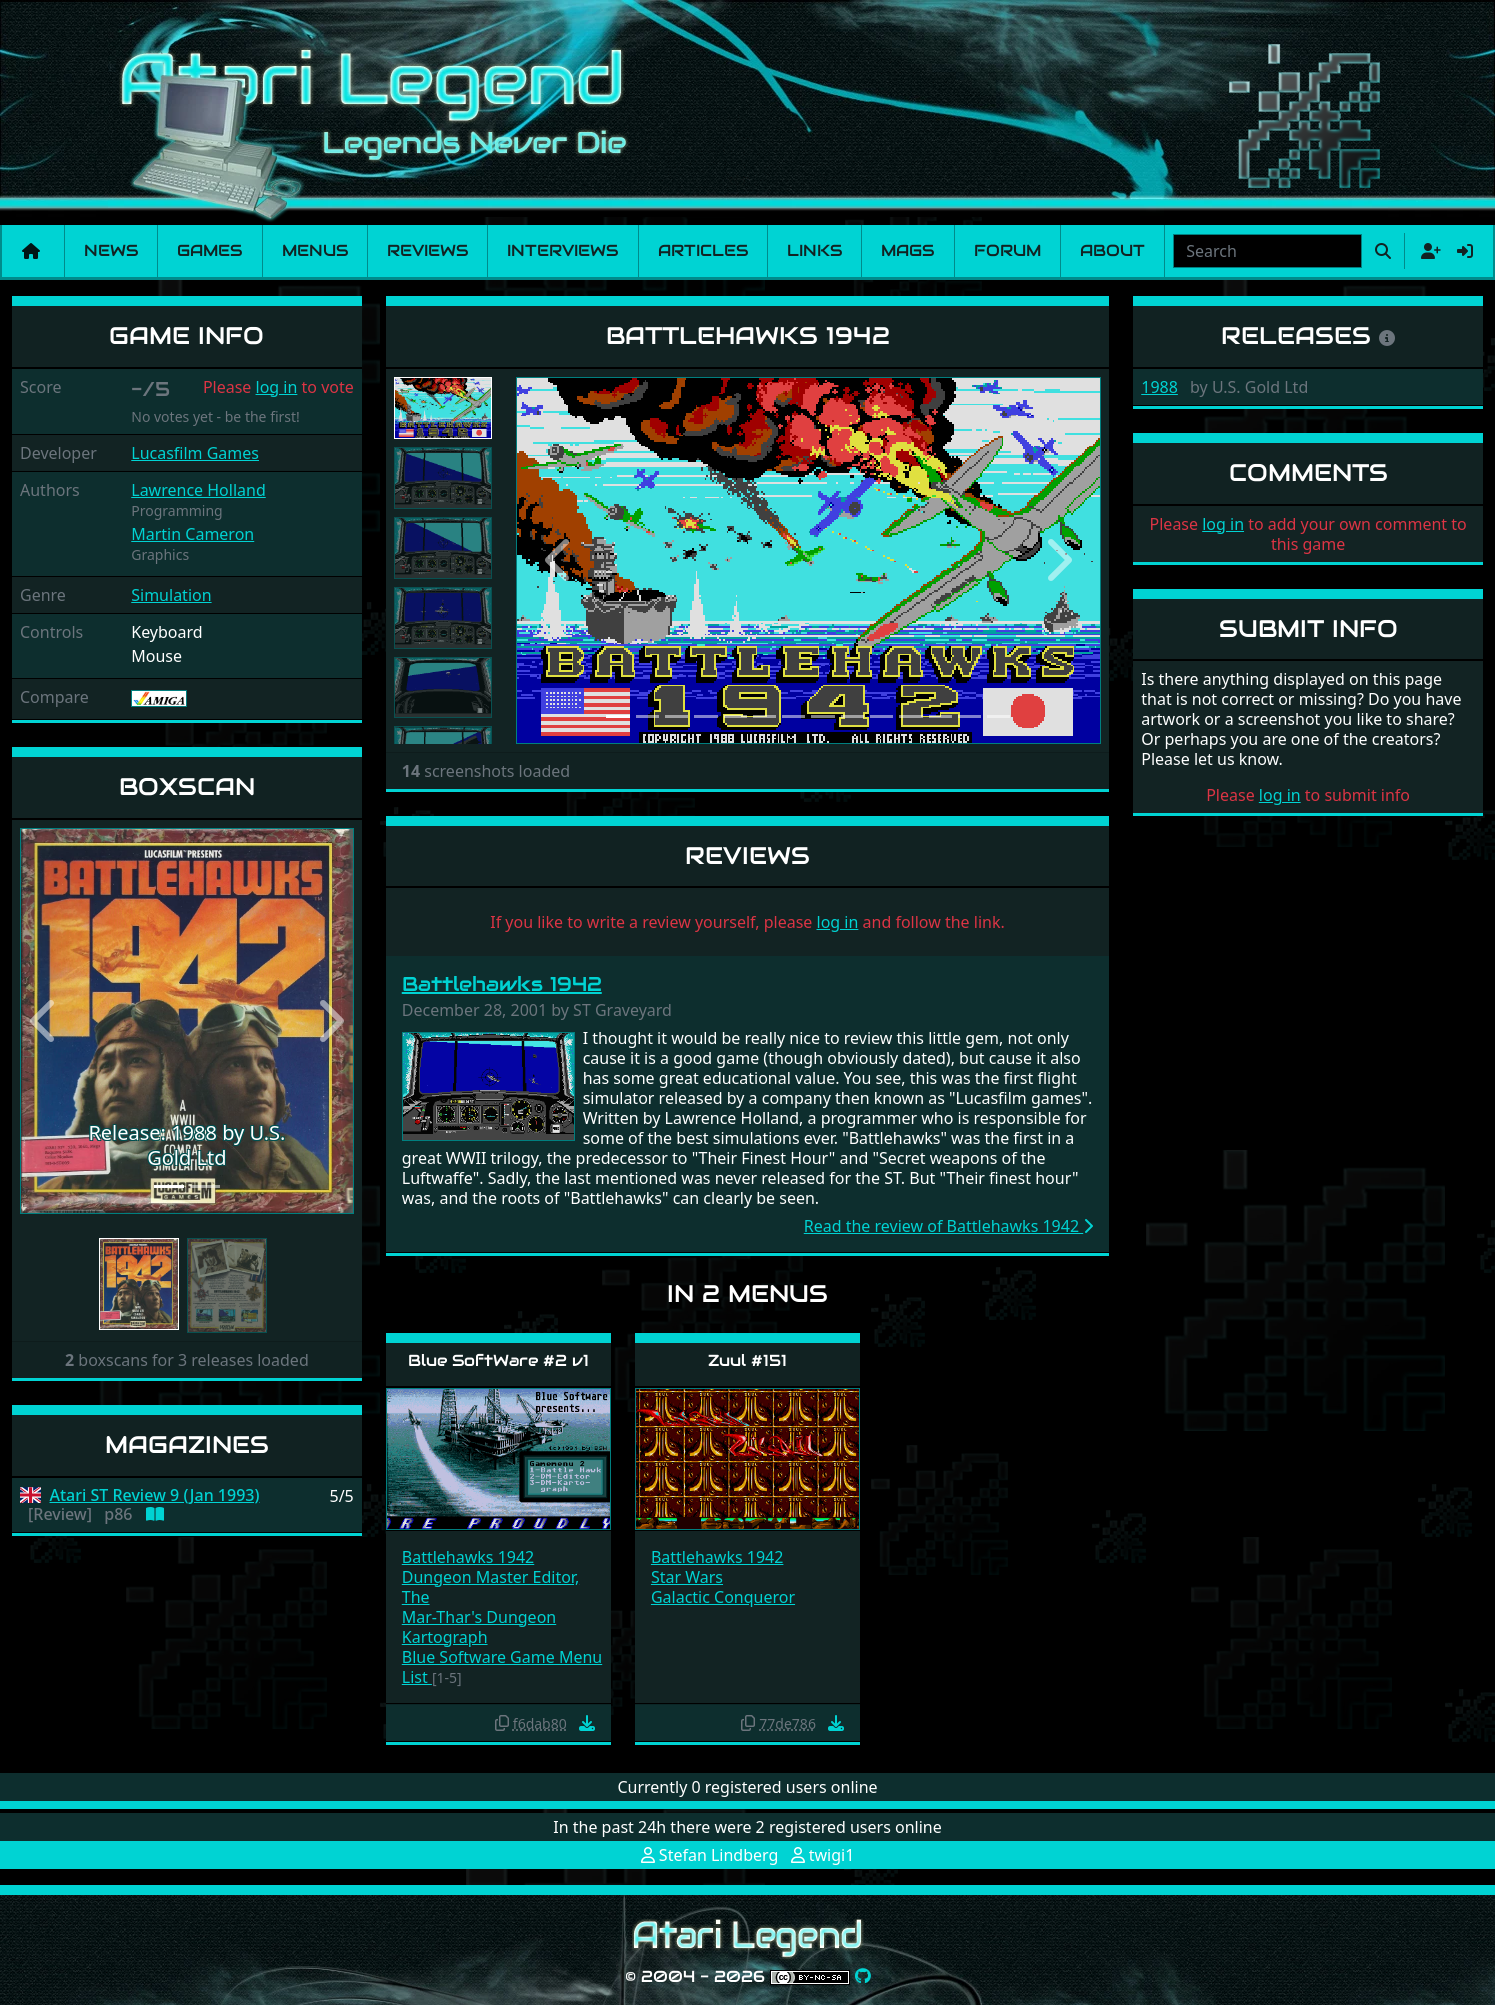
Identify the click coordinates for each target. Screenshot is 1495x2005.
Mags (907, 250)
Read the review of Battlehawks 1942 (949, 1226)
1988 (1159, 387)
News (111, 250)
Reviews (427, 250)
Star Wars (687, 1577)
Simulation (171, 595)
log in (277, 387)
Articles (703, 250)
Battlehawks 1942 (502, 984)
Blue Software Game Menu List (502, 1667)
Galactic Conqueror (723, 1597)
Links (814, 250)
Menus (315, 250)
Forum (1007, 250)
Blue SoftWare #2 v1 (498, 1360)
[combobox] (1267, 251)
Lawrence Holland (198, 490)
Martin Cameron (192, 534)
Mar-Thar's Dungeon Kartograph (479, 1627)
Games (209, 250)
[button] (45, 1021)
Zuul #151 (747, 1360)
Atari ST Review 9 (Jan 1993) (155, 1495)
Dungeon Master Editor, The (490, 1587)
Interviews (562, 250)
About (1112, 250)
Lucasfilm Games (195, 453)
